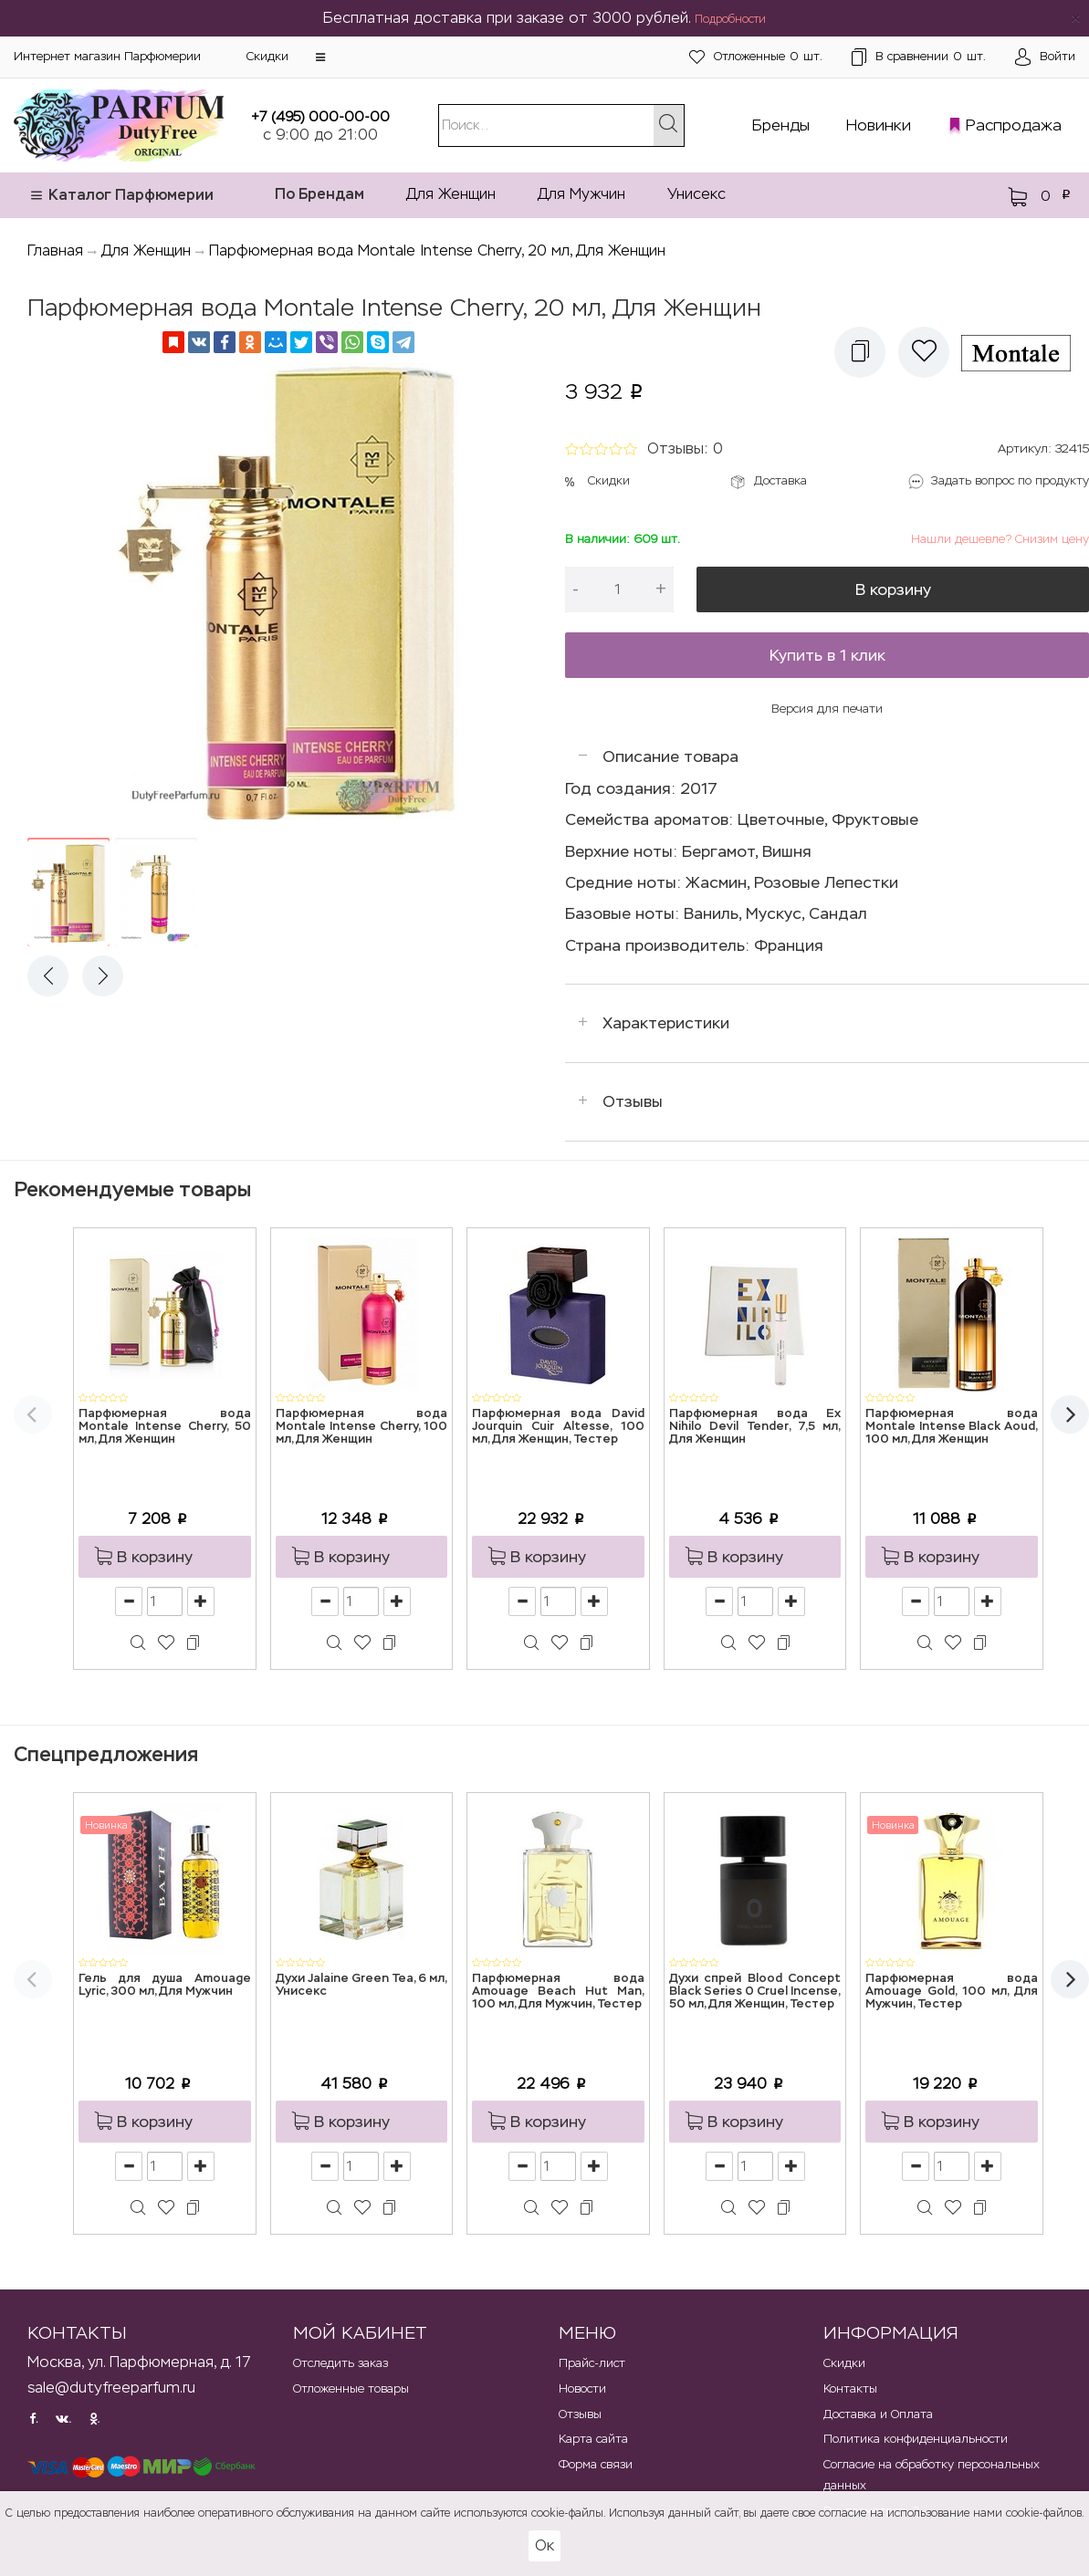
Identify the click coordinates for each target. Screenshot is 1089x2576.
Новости (582, 2388)
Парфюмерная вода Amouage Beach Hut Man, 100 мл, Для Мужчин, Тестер (558, 1992)
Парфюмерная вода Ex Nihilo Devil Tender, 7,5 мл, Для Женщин (755, 1427)
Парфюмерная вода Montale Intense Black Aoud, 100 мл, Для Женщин (951, 1427)
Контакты (850, 2388)
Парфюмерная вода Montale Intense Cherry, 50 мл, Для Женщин (165, 1427)
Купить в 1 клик (827, 655)
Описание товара (670, 756)
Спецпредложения (106, 1754)
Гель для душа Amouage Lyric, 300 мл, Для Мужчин (165, 1985)
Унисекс (696, 193)
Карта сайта (593, 2438)
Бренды (781, 125)
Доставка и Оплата (878, 2414)
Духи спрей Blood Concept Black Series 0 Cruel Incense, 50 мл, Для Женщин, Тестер (755, 1992)
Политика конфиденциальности (915, 2438)
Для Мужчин (581, 193)
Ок (544, 2545)
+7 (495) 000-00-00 (320, 116)
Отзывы (632, 1101)
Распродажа (1014, 125)
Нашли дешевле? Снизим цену (1000, 539)
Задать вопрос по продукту (1010, 480)
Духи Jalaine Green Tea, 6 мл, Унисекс (362, 1985)
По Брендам (319, 193)
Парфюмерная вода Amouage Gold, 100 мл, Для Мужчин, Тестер (951, 1992)
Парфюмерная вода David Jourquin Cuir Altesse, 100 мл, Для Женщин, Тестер (558, 1427)
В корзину (893, 589)
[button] (320, 57)
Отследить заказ (340, 2363)
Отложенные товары (351, 2388)
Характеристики (665, 1023)
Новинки (878, 125)
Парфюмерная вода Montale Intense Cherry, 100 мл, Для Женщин (362, 1427)
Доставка (780, 480)
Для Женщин (451, 193)
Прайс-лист (592, 2363)
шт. (755, 57)
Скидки (267, 56)
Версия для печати (827, 708)
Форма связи (596, 2464)
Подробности (730, 19)
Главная (55, 250)
